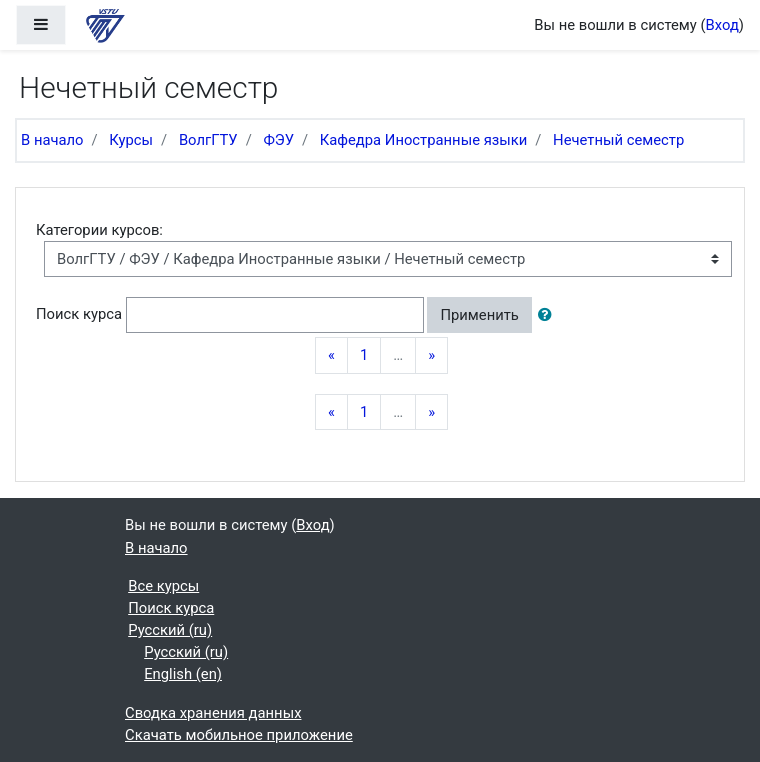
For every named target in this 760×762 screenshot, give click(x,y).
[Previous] (331, 355)
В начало (52, 140)
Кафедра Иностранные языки (424, 140)
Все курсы (163, 586)
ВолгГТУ (208, 140)
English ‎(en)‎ (183, 674)
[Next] (431, 355)
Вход (722, 25)
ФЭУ (278, 140)
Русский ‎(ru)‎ (170, 630)
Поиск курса (79, 314)
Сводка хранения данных (213, 713)
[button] (549, 315)
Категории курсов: (99, 230)
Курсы (131, 140)
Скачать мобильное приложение (239, 735)
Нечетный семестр (618, 140)
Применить (479, 315)
